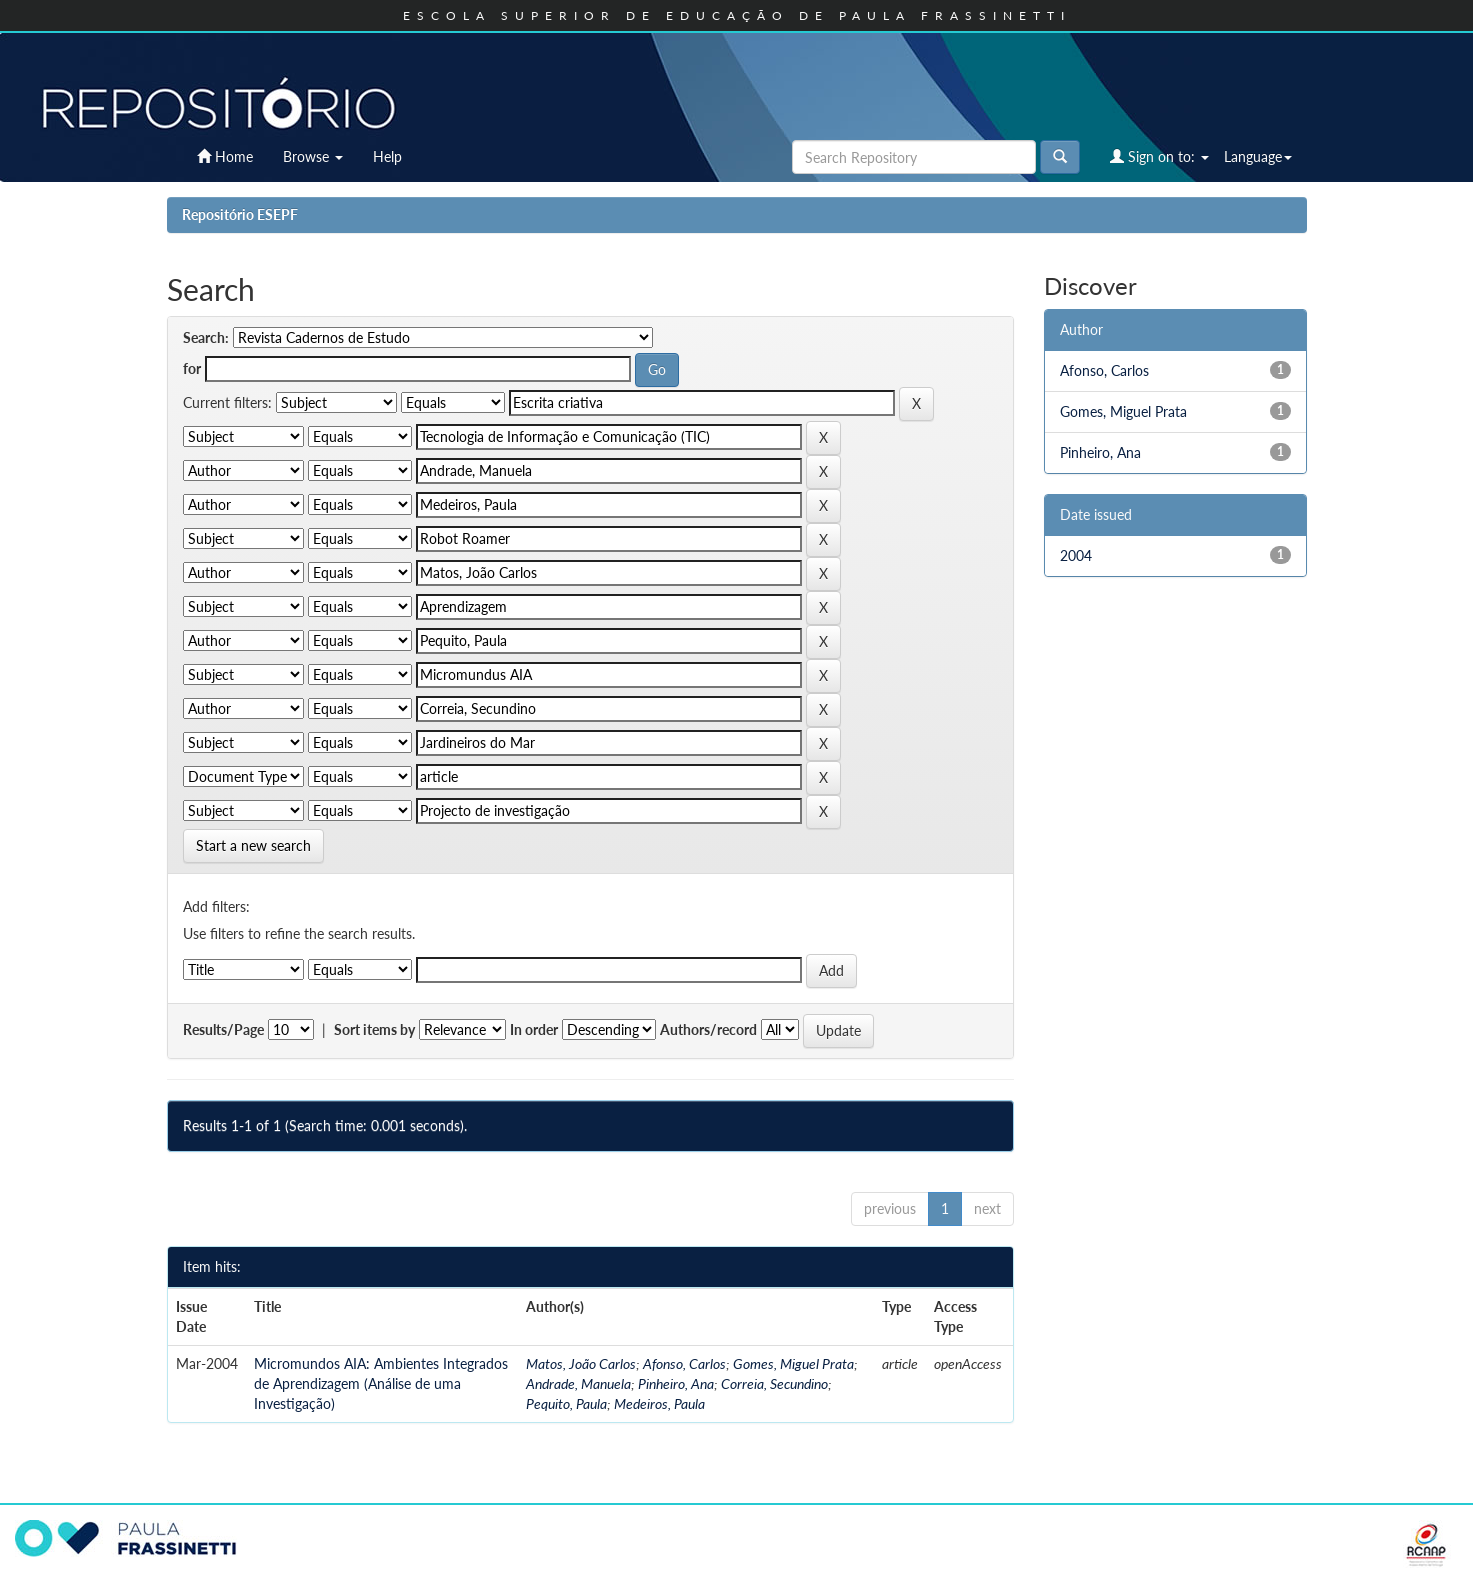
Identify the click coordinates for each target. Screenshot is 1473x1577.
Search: (206, 337)
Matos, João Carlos (581, 1363)
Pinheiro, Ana (676, 1383)
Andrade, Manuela (578, 1383)
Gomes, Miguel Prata (793, 1363)
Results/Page (223, 1029)
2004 (1076, 555)
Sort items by (374, 1029)
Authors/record (708, 1029)
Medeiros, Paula (659, 1403)
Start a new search (253, 845)
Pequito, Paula (566, 1403)
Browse (313, 156)
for (192, 368)
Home (225, 156)
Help (387, 156)
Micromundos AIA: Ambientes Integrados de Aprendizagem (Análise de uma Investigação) (381, 1383)
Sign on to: (1159, 156)
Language (1258, 156)
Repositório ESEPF (240, 214)
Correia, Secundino (774, 1383)
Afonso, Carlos (684, 1363)
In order (534, 1029)
